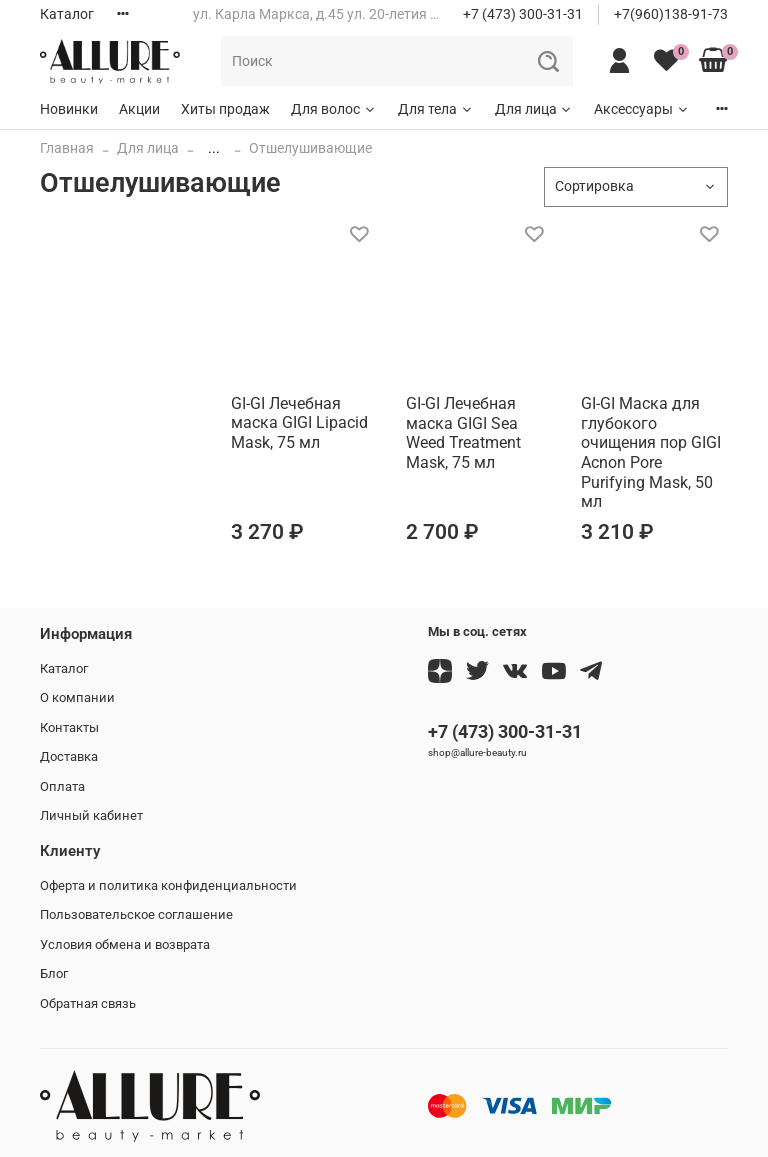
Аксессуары (642, 109)
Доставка (69, 756)
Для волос (334, 109)
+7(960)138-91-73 (671, 14)
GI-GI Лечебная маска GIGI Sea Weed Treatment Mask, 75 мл (463, 433)
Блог (54, 973)
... (214, 148)
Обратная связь (88, 1003)
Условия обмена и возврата (125, 944)
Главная (67, 148)
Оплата (62, 786)
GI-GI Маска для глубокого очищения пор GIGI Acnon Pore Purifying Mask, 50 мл (651, 452)
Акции (139, 109)
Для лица (534, 109)
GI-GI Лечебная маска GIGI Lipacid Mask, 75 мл (299, 423)
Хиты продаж (225, 109)
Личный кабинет (91, 815)
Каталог (67, 14)
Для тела (436, 109)
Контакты (69, 727)
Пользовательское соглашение (136, 914)
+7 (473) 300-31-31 (523, 14)
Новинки (69, 109)
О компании (77, 697)
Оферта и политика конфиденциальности (168, 885)
